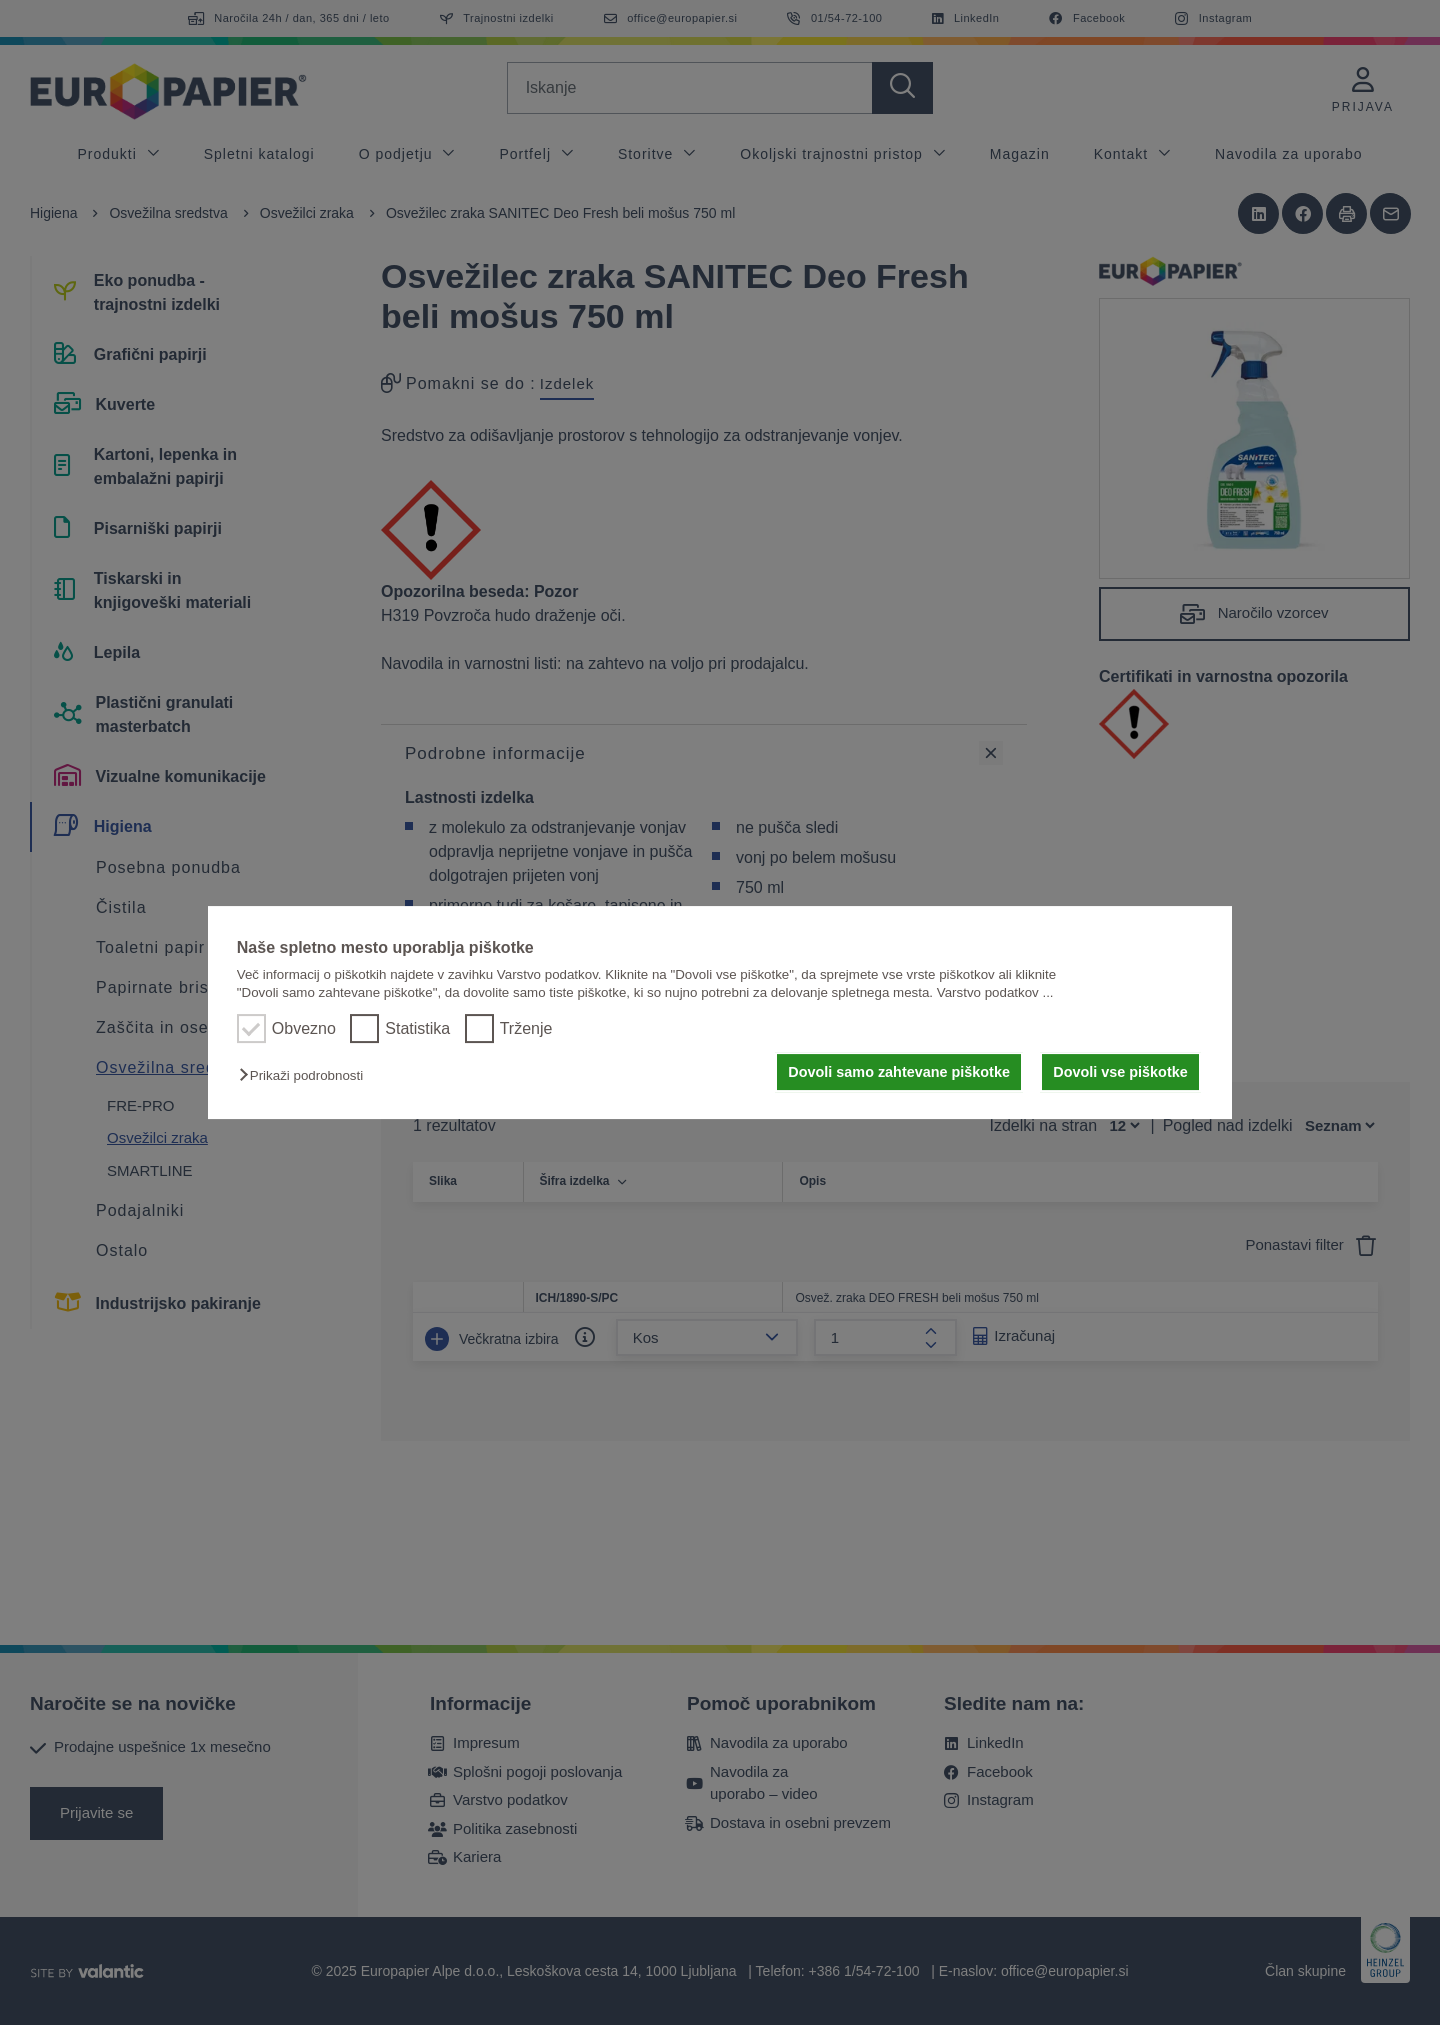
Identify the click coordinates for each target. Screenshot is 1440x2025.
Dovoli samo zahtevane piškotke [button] (899, 1072)
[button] (306, 1075)
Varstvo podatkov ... (995, 992)
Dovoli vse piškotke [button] (1120, 1072)
